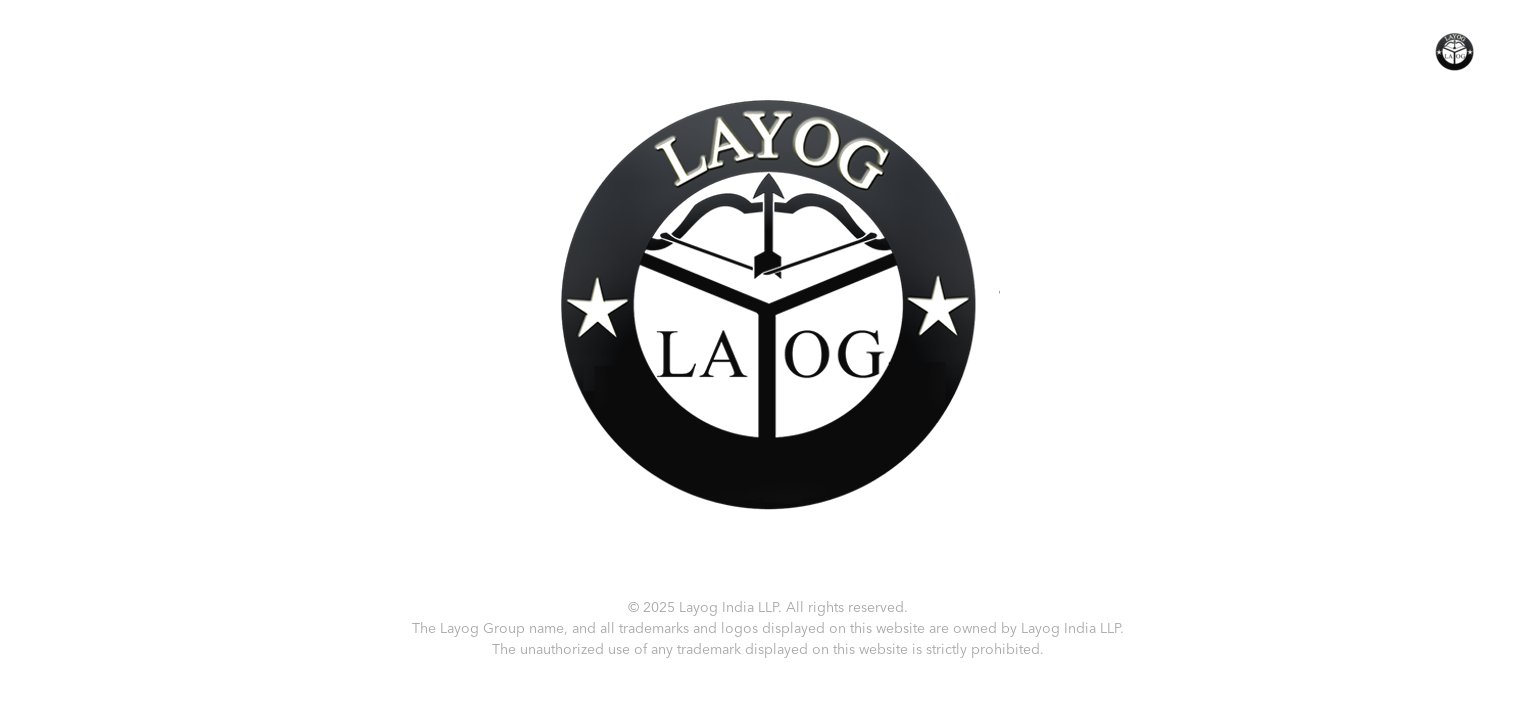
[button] (1455, 51)
